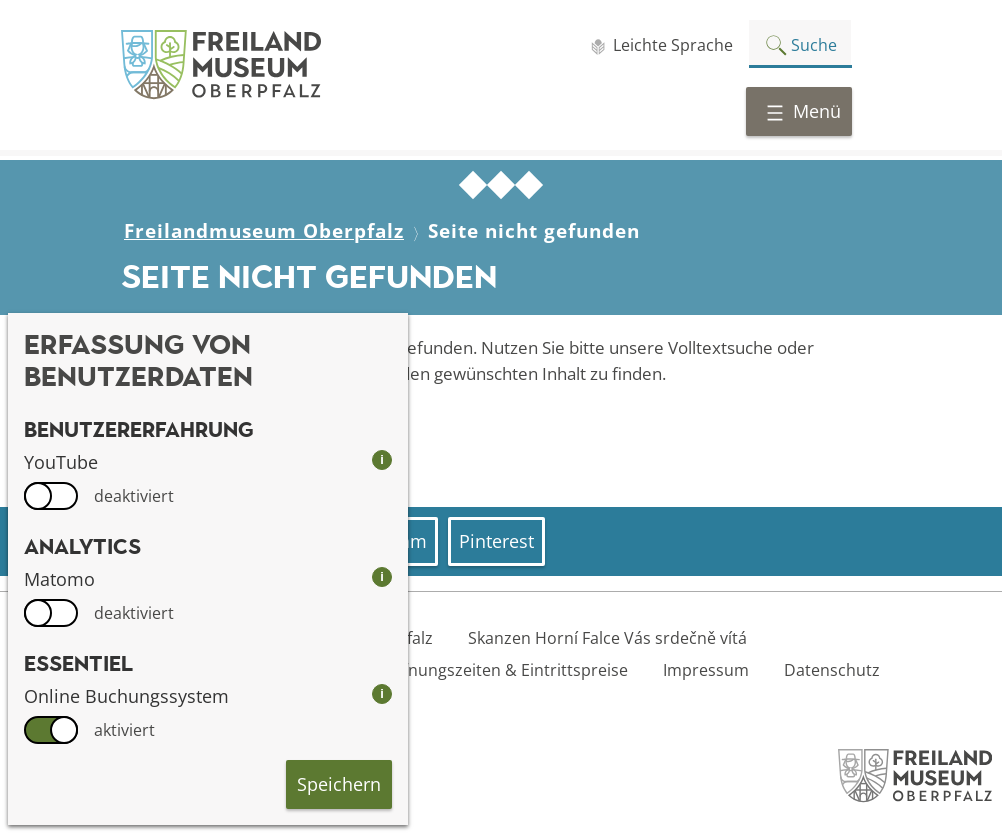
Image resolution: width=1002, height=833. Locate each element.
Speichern (339, 784)
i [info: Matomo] (382, 576)
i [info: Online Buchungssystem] (382, 693)
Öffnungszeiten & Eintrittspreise (506, 670)
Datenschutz (832, 670)
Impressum (706, 670)
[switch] (51, 496)
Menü (803, 111)
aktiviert (124, 730)
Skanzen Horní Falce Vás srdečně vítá (607, 638)
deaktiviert (134, 496)
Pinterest (496, 541)
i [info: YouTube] (382, 459)
